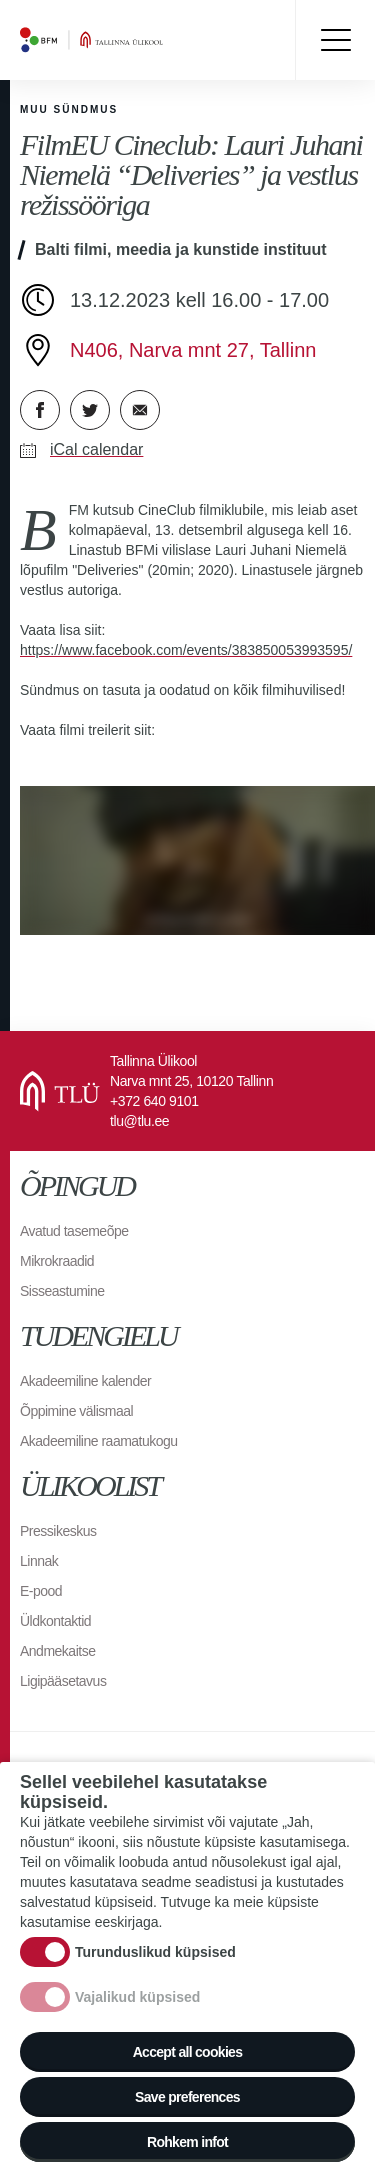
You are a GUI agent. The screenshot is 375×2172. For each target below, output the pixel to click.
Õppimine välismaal (76, 1411)
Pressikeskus (58, 1531)
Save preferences (187, 2097)
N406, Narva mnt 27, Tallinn (193, 350)
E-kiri (140, 410)
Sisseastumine (62, 1291)
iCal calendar (96, 449)
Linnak (39, 1561)
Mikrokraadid (57, 1261)
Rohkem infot (187, 2142)
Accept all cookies (188, 2052)
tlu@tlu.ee (139, 1121)
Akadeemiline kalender (85, 1381)
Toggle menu (335, 40)
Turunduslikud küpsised (155, 1952)
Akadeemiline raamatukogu (99, 1441)
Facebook (40, 410)
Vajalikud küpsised (137, 1997)
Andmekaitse (57, 1651)
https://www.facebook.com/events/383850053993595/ (186, 650)
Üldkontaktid (55, 1621)
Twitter (90, 410)
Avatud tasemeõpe (74, 1231)
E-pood (41, 1591)
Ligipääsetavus (63, 1681)
